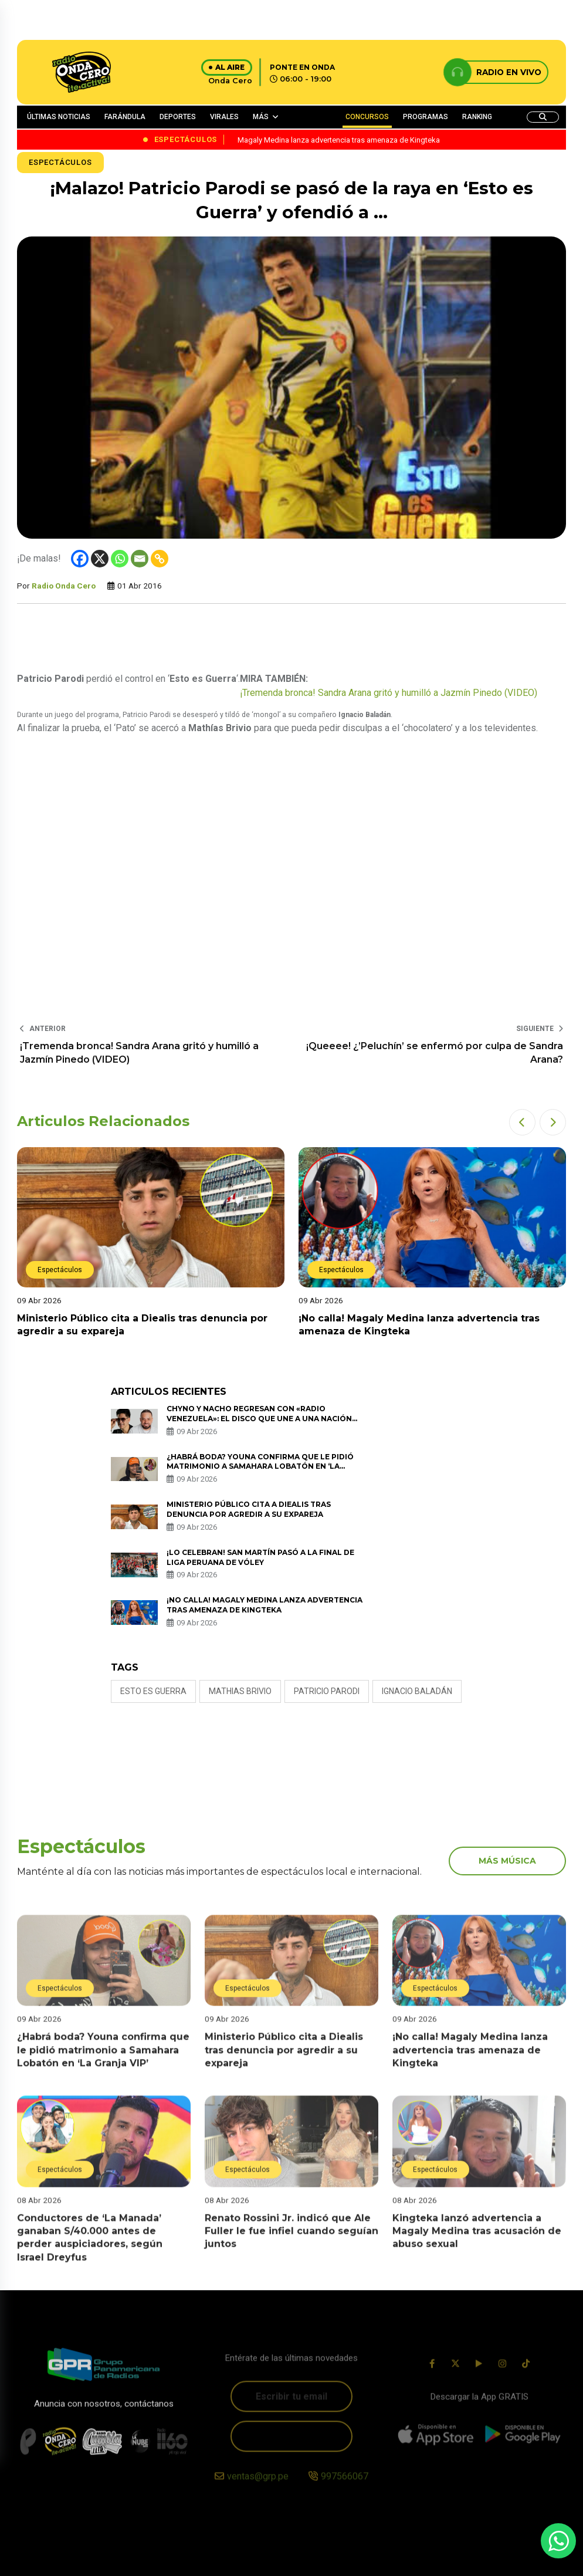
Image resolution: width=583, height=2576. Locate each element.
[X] (100, 558)
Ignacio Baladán (417, 1691)
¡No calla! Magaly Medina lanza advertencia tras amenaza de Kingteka (264, 1604)
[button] (522, 1122)
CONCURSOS (367, 117)
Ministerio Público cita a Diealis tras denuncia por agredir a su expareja (249, 1509)
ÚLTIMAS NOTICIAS (58, 117)
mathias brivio (240, 1691)
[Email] (139, 558)
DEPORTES (178, 117)
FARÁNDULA (124, 117)
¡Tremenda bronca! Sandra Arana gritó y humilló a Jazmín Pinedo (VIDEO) (388, 692)
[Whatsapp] (119, 558)
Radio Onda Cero (64, 585)
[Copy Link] (159, 558)
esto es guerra (153, 1691)
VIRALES (224, 117)
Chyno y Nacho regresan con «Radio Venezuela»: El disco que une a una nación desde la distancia (259, 1418)
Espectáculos (60, 162)
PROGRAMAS (425, 117)
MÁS (261, 117)
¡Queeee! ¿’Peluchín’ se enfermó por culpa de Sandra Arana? (434, 1052)
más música (507, 1860)
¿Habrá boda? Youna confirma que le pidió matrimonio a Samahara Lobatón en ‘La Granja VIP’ (260, 1466)
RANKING (477, 117)
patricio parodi (327, 1691)
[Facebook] (80, 558)
